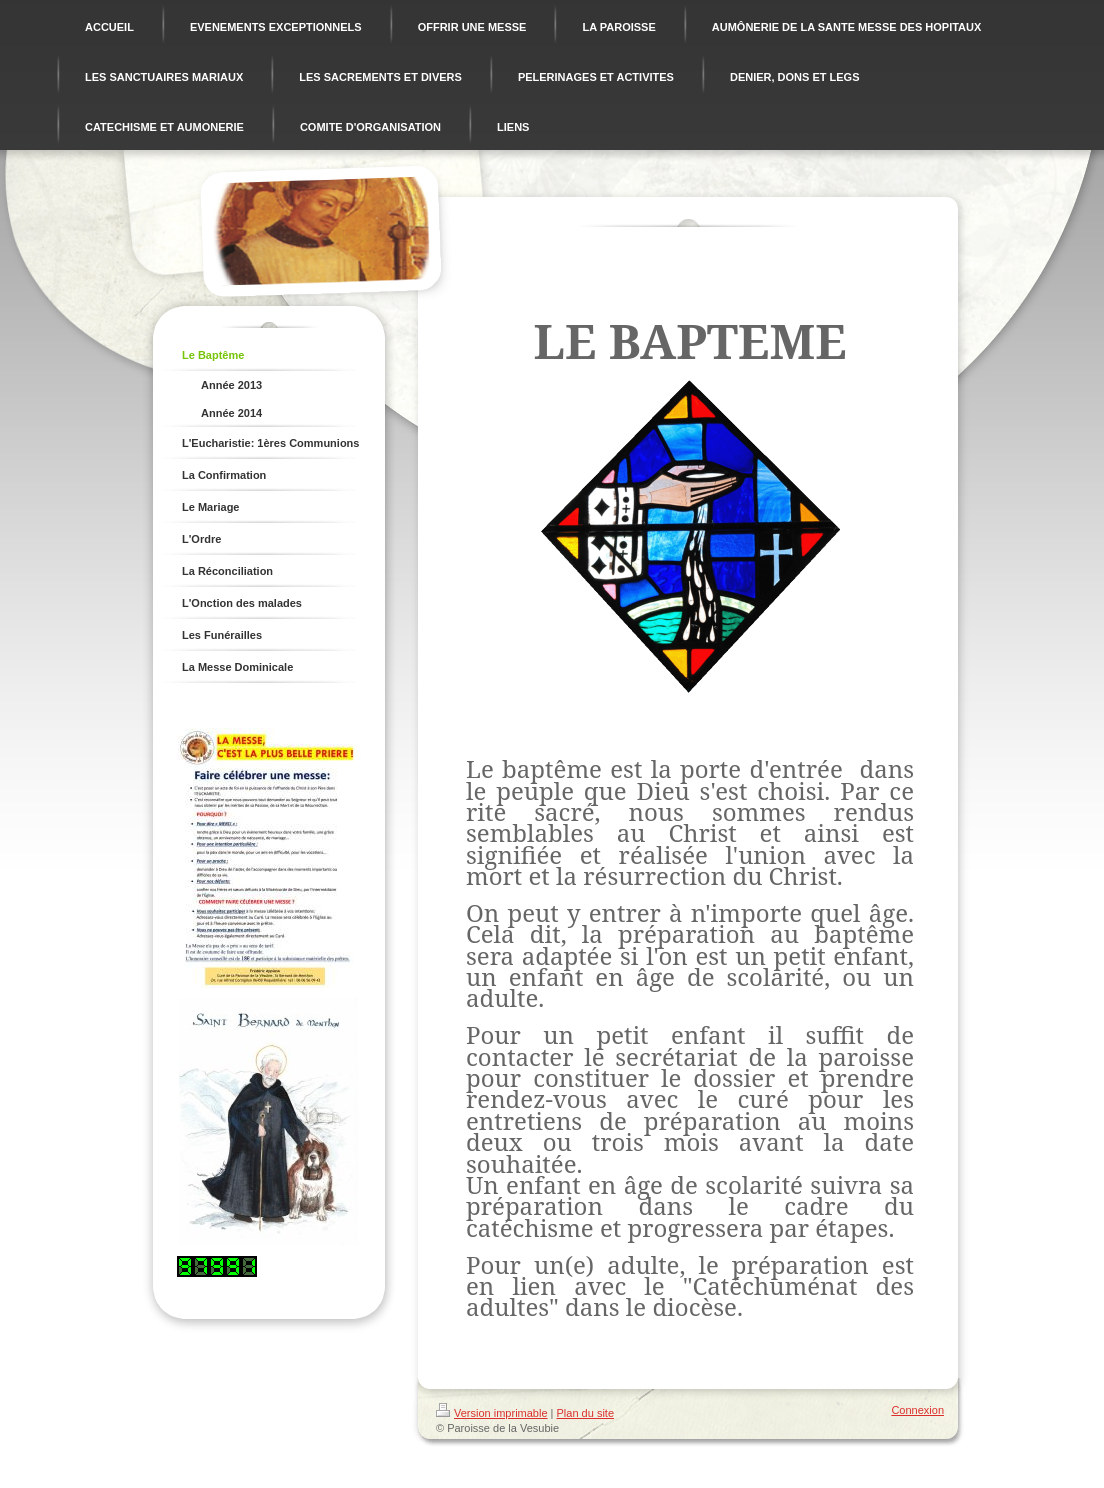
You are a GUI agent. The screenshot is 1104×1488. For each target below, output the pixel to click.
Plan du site (585, 1413)
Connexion (917, 1410)
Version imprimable (492, 1413)
